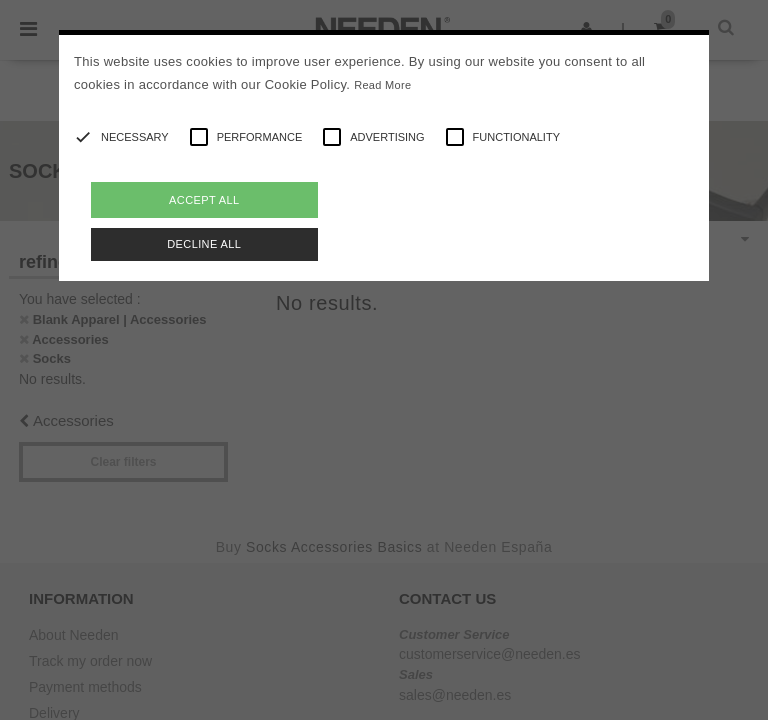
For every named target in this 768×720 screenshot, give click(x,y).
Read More (382, 85)
